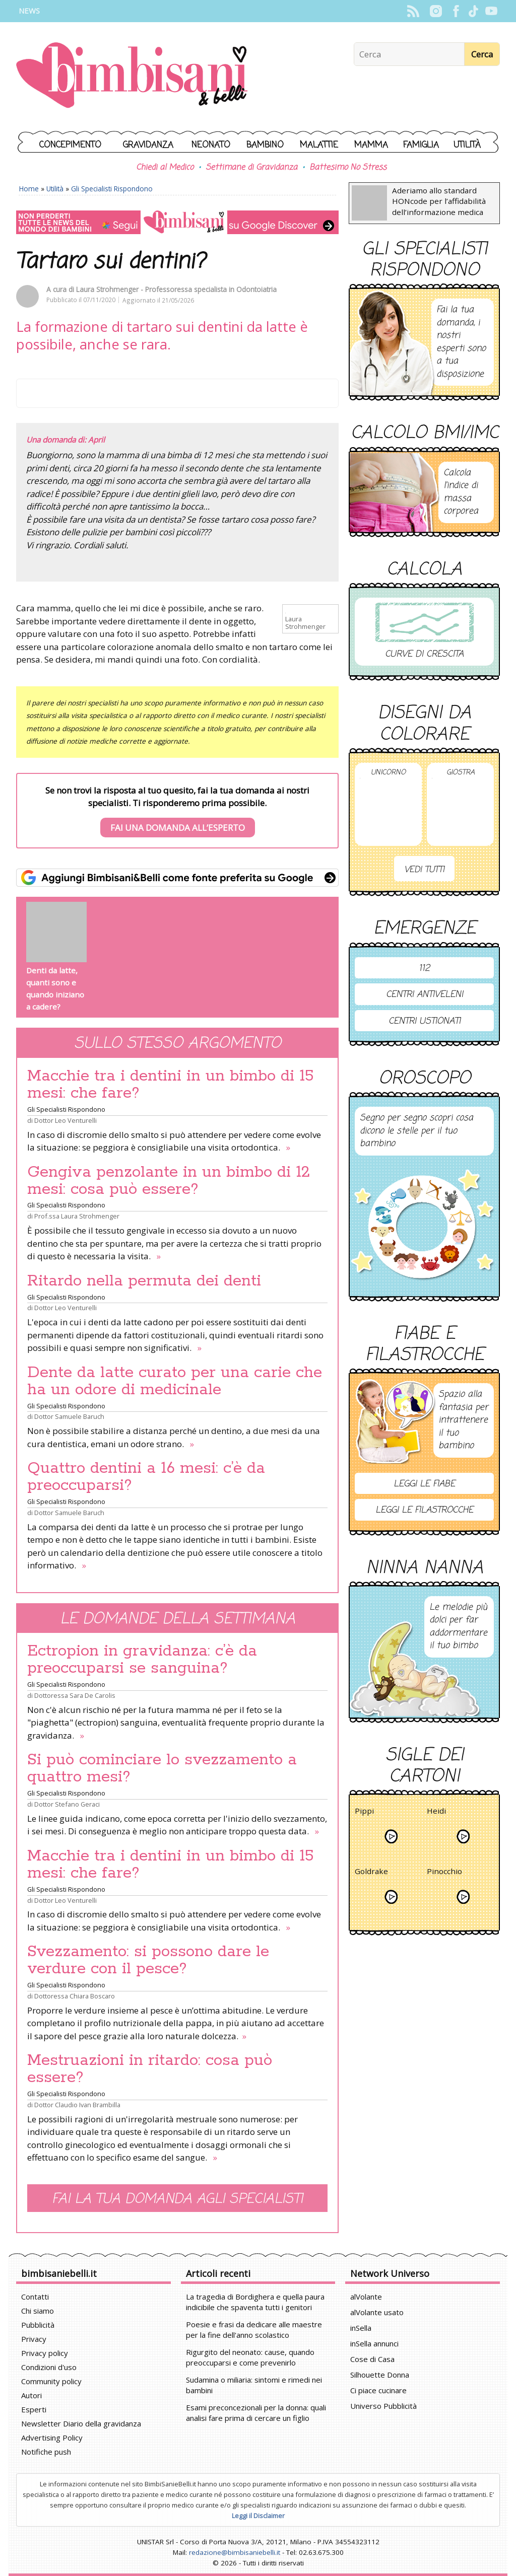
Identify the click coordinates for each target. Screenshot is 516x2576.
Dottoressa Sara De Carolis (74, 1695)
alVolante (366, 2297)
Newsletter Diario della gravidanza (81, 2423)
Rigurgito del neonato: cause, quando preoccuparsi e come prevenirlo (250, 2357)
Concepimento (70, 145)
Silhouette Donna (379, 2375)
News (29, 11)
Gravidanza (148, 145)
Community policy (51, 2381)
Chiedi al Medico (165, 168)
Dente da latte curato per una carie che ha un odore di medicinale (174, 1381)
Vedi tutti (424, 870)
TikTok (473, 11)
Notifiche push (46, 2452)
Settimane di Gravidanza (251, 168)
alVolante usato (377, 2312)
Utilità (467, 145)
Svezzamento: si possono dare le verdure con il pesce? (148, 1960)
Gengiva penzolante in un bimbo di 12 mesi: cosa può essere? (168, 1180)
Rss (413, 11)
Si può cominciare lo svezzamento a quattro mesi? (162, 1768)
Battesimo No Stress (347, 168)
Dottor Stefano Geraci (67, 1804)
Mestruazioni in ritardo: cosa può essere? (149, 2069)
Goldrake (371, 1873)
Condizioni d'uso (49, 2367)
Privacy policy (44, 2353)
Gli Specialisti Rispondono (112, 188)
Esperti (33, 2409)
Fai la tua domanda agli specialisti (177, 2199)
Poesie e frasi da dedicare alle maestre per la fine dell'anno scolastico (254, 2329)
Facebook (456, 11)
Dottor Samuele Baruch (69, 1416)
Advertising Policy (52, 2437)
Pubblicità (37, 2325)
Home (29, 188)
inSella (360, 2328)
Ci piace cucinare (378, 2390)
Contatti (35, 2297)
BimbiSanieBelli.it (131, 76)
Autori (31, 2395)
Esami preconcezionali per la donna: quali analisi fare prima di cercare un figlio (256, 2412)
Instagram (435, 11)
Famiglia (421, 145)
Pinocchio (444, 1873)
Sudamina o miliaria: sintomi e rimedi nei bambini (254, 2385)
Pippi (364, 1812)
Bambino (265, 145)
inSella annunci (374, 2343)
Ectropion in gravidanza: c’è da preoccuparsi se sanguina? (142, 1659)
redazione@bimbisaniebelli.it (234, 2552)
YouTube (491, 11)
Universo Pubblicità (383, 2406)
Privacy (33, 2339)
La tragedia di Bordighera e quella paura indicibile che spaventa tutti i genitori (255, 2302)
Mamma (371, 145)
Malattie (319, 145)
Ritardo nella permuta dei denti (144, 1281)
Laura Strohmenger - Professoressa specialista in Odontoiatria (176, 289)
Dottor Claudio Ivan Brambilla (77, 2104)
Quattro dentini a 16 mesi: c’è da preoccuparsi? (146, 1476)
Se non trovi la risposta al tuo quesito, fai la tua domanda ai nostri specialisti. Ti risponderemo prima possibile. (177, 811)
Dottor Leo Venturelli (65, 1120)
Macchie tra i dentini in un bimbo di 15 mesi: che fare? (170, 1084)
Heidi (436, 1812)
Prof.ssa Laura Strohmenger (76, 1216)
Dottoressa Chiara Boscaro (74, 1995)
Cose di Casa (372, 2359)
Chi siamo (37, 2311)
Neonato (210, 145)
